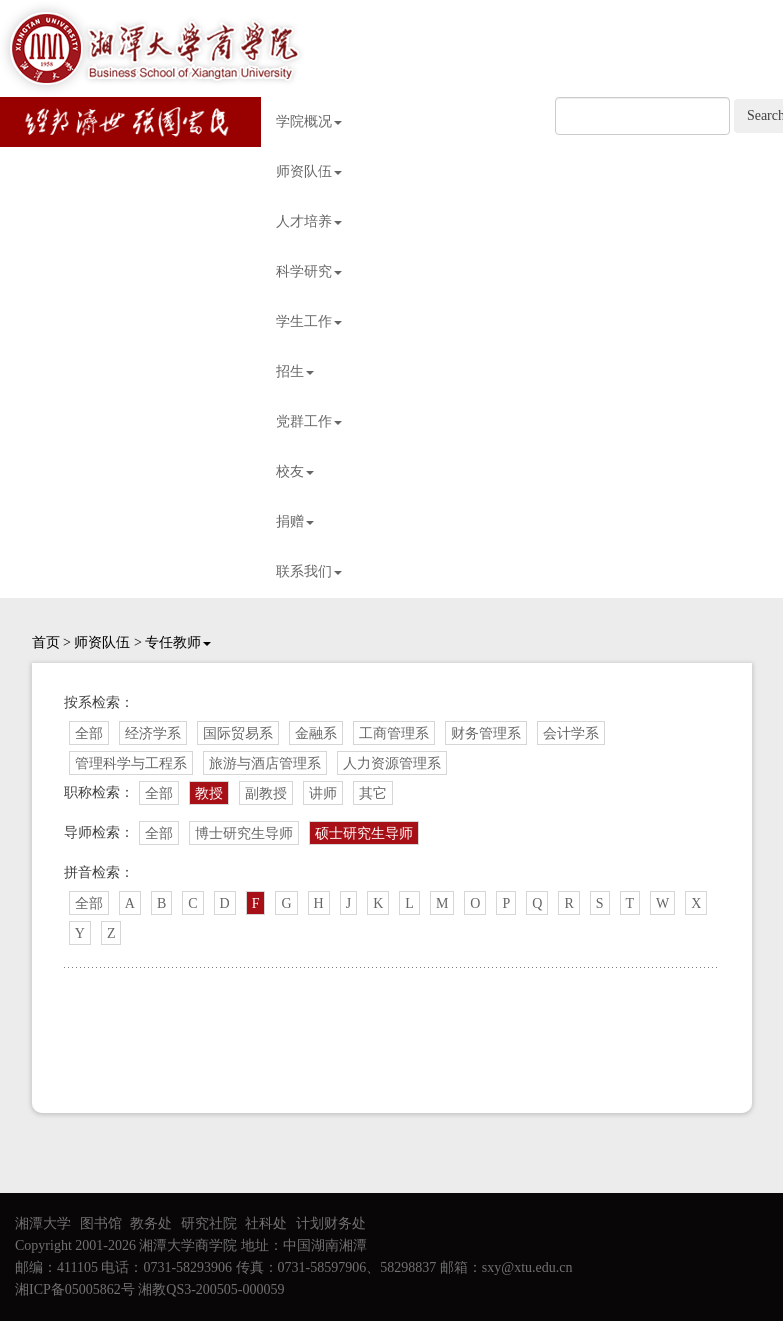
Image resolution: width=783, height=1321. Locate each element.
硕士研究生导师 (364, 833)
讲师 (323, 793)
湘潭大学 (43, 1223)
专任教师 (178, 642)
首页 (46, 642)
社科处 (266, 1223)
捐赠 (295, 521)
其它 (373, 793)
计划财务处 (331, 1223)
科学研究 (309, 271)
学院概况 (309, 121)
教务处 (151, 1223)
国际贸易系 (238, 733)
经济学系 (153, 733)
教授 (209, 793)
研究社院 (209, 1223)
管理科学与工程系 (131, 763)
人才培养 (309, 221)
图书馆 (101, 1223)
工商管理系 (394, 733)
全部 (89, 733)
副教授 (266, 793)
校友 (295, 471)
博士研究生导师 (244, 833)
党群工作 (309, 421)
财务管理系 (486, 733)
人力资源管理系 (392, 763)
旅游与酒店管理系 (265, 763)
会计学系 (571, 733)
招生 (295, 371)
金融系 (316, 733)
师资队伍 (309, 171)
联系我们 (309, 571)
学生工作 (309, 321)
